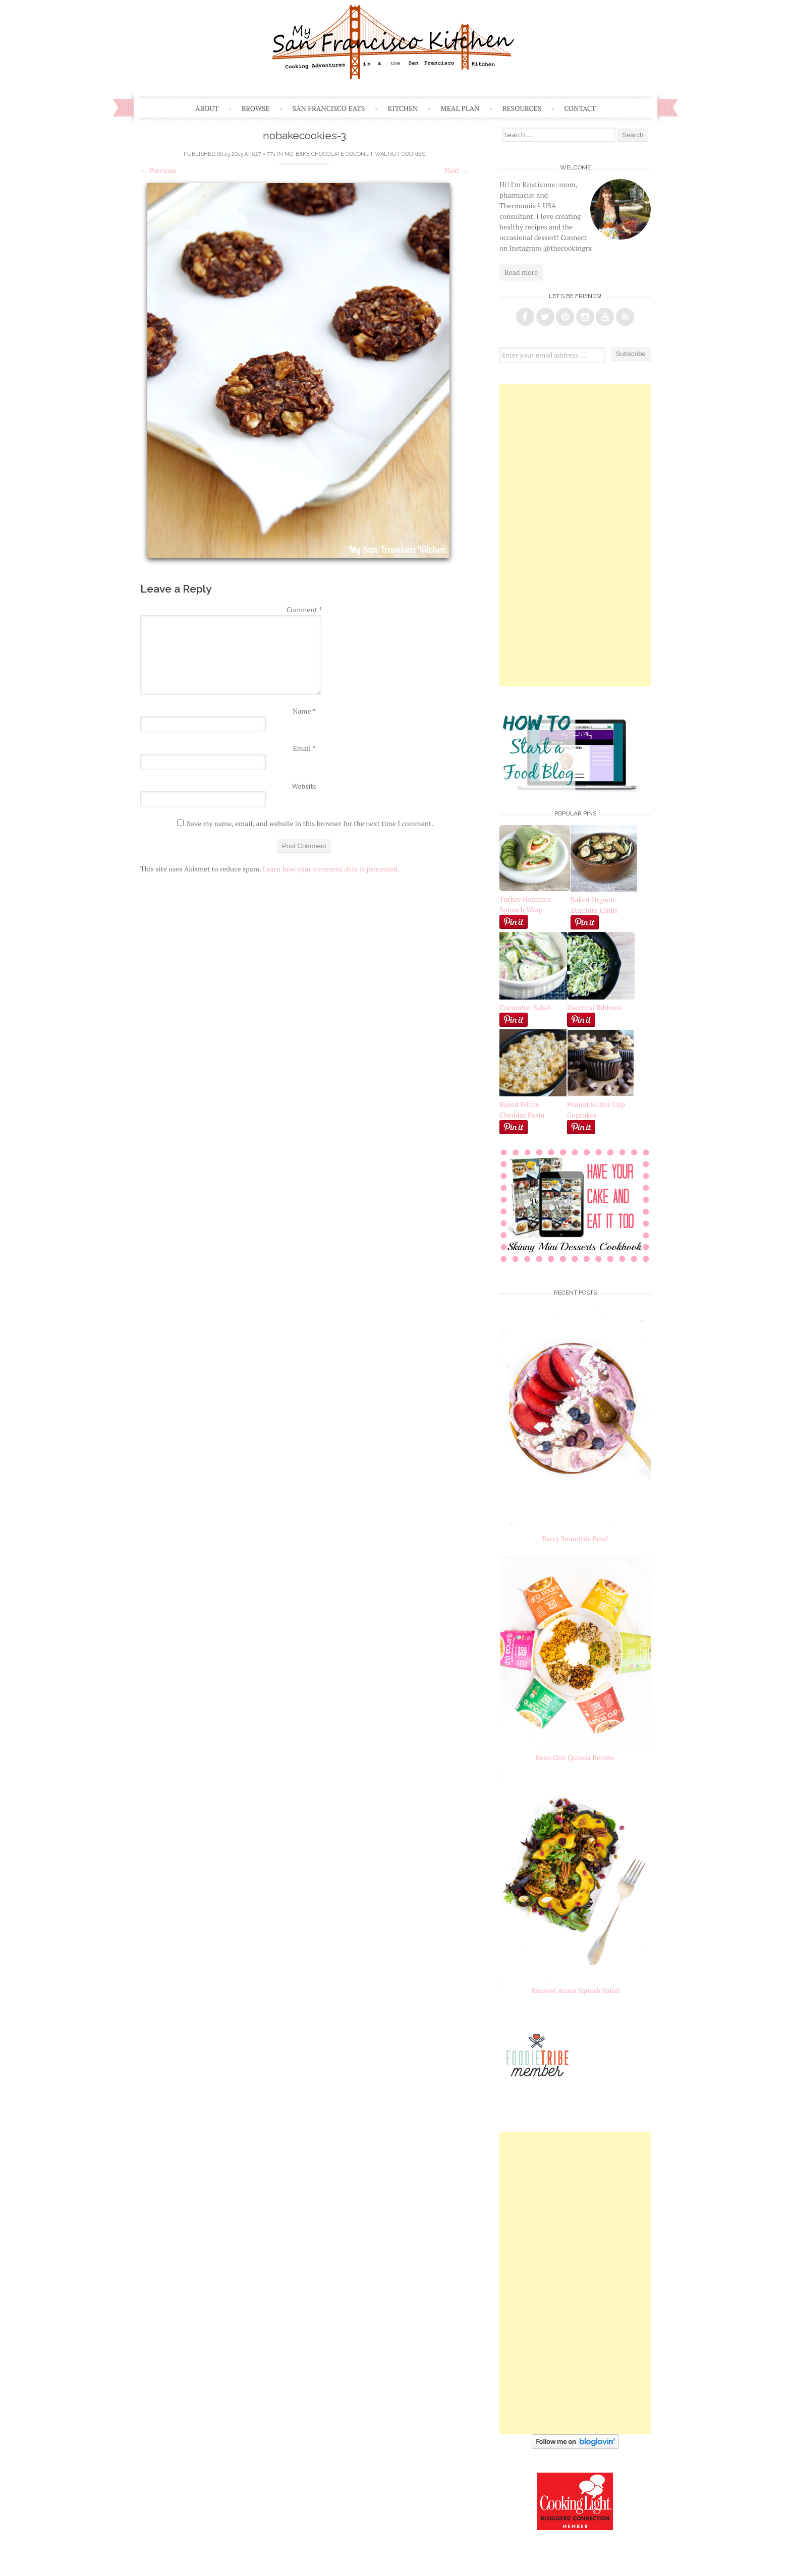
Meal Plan (460, 108)
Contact (580, 108)
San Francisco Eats (329, 108)
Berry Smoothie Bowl (575, 1538)
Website (304, 786)
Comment (304, 609)
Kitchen (402, 108)
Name (304, 711)
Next (456, 170)
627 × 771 (263, 154)
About (207, 108)
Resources (522, 108)
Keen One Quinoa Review (575, 1757)
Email (304, 748)
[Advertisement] (575, 535)
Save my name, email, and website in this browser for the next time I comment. (310, 823)
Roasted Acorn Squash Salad (575, 1990)
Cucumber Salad (524, 1007)
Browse (256, 108)
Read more (521, 272)
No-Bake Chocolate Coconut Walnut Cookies (355, 154)
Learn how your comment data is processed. (331, 868)
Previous (158, 170)
